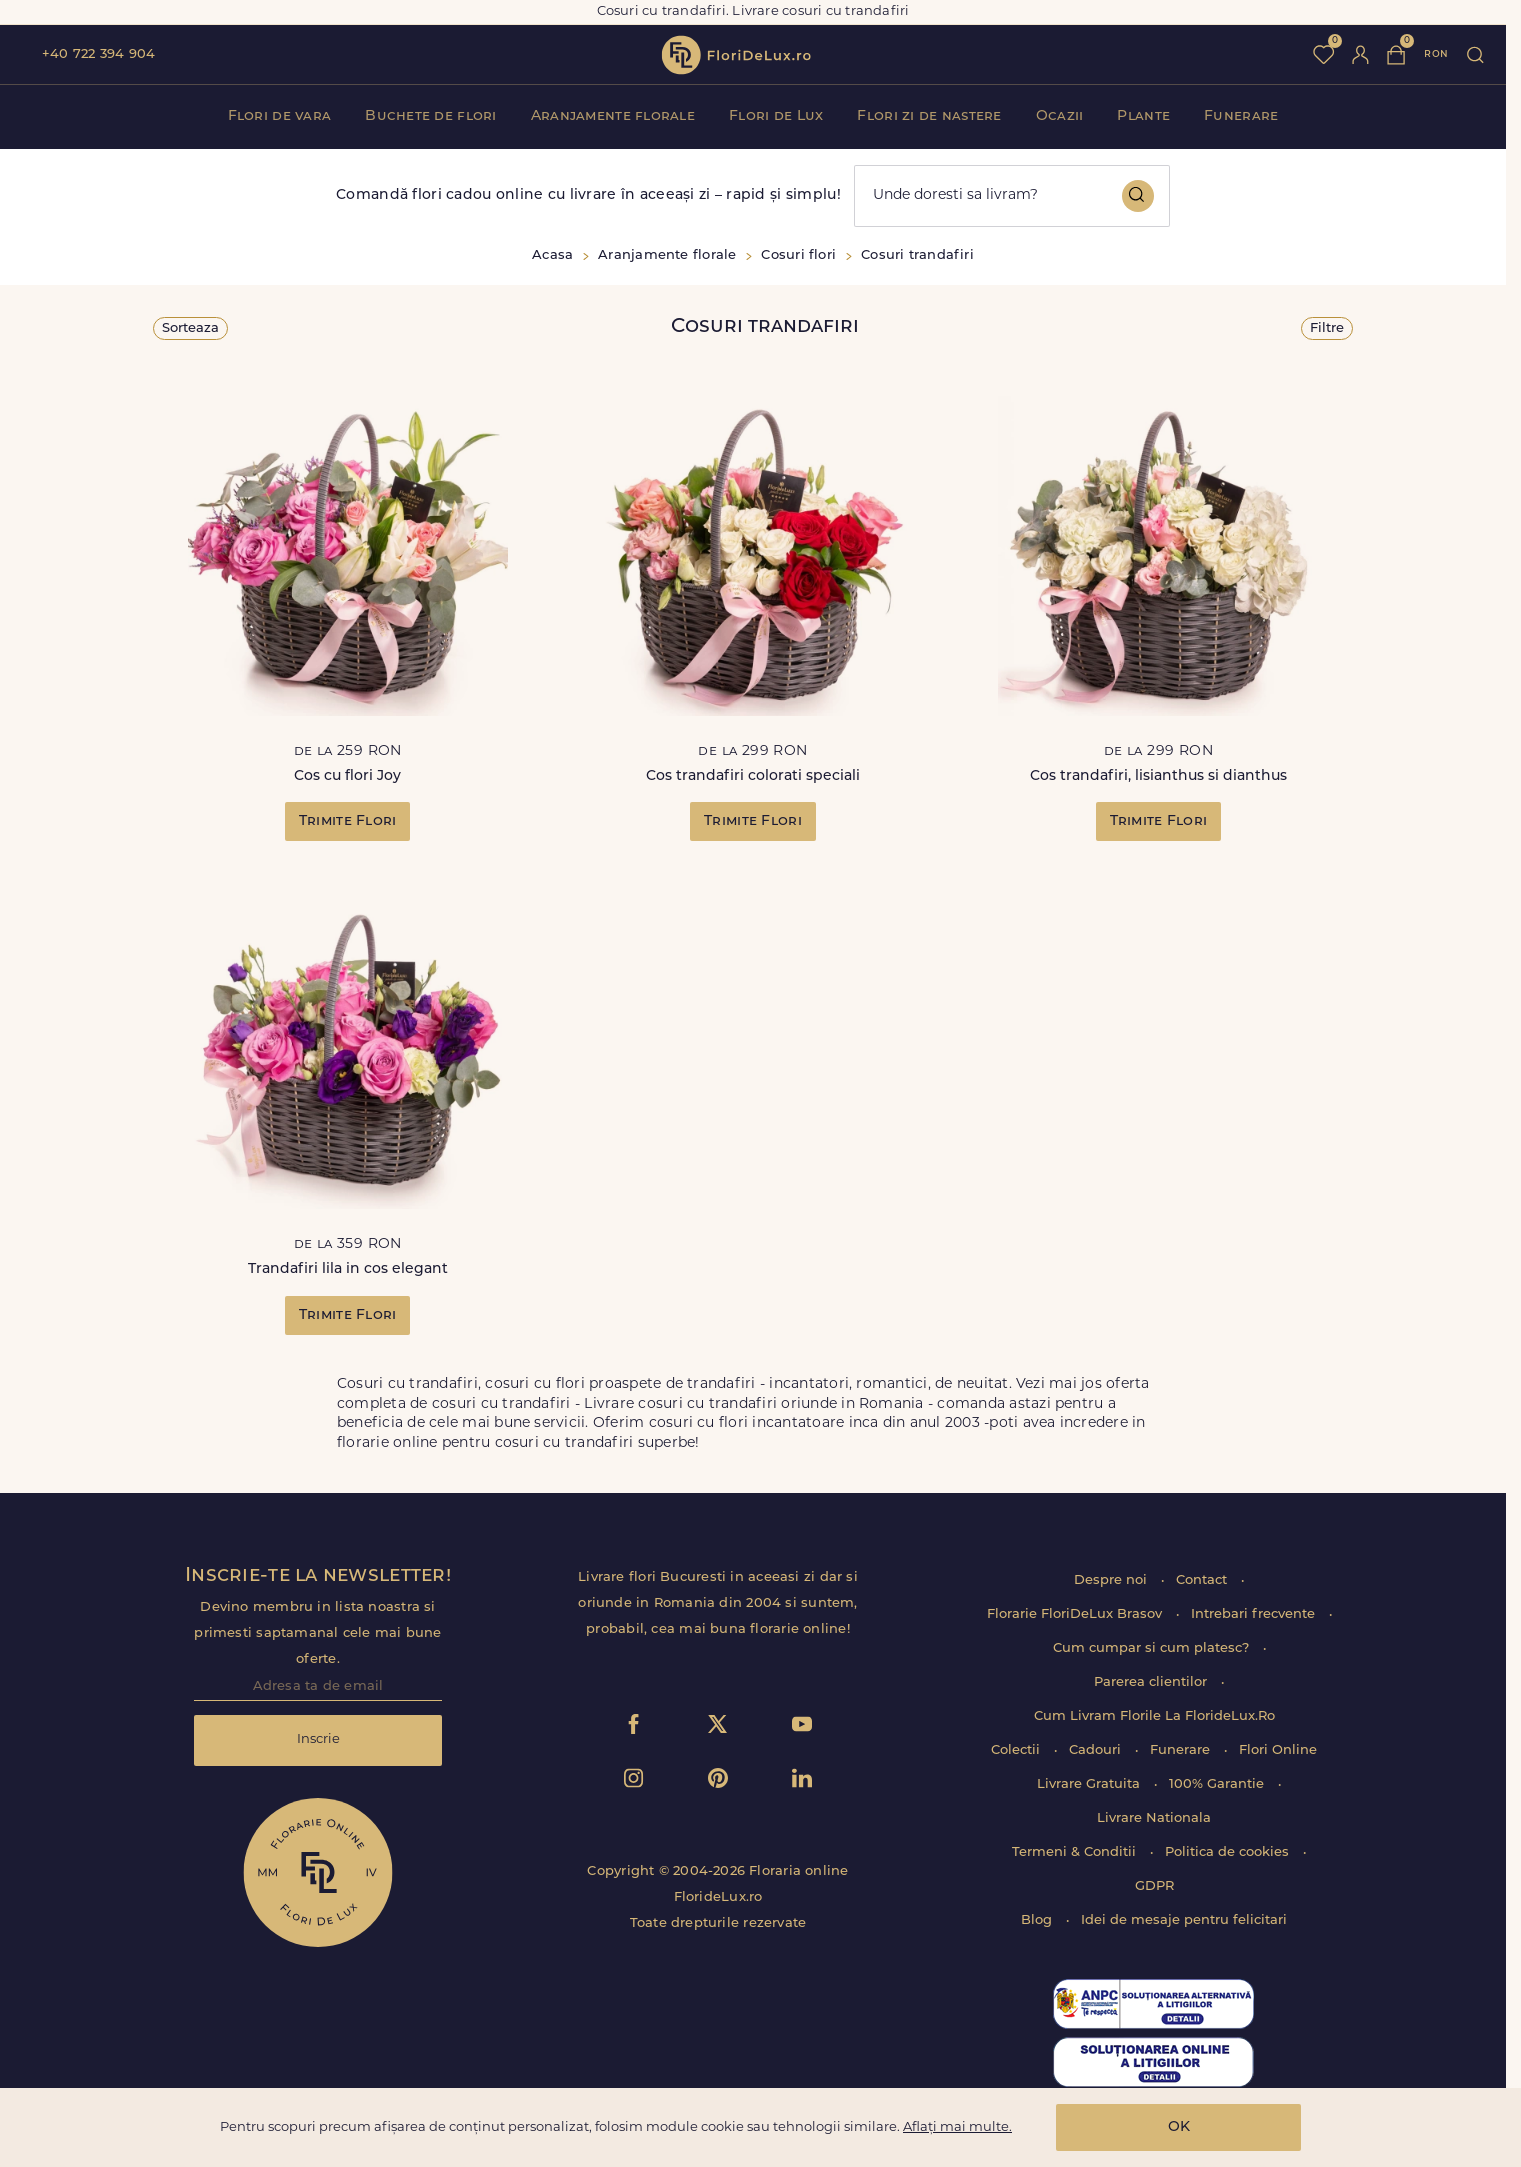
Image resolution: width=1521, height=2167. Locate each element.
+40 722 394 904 (98, 54)
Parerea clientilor (1152, 1682)
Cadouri (1097, 1750)
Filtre (1327, 328)
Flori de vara (280, 116)
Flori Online (1278, 1750)
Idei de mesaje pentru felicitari (1184, 1920)
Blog (1038, 1920)
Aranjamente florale (613, 116)
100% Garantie (1218, 1784)
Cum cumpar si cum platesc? (1153, 1648)
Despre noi (1112, 1580)
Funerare (1241, 116)
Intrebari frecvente (1255, 1614)
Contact (1203, 1580)
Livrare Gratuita (1090, 1784)
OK (1179, 2127)
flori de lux (736, 55)
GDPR (1154, 1886)
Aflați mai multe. (957, 2127)
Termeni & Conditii (1076, 1852)
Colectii (1017, 1750)
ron (1436, 54)
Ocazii (1060, 116)
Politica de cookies (1229, 1852)
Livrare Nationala (1154, 1818)
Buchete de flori (430, 116)
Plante (1143, 116)
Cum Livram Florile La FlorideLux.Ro (1154, 1716)
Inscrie (318, 1739)
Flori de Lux (776, 116)
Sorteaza (190, 328)
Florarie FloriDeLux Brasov (1076, 1614)
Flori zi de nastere (929, 116)
